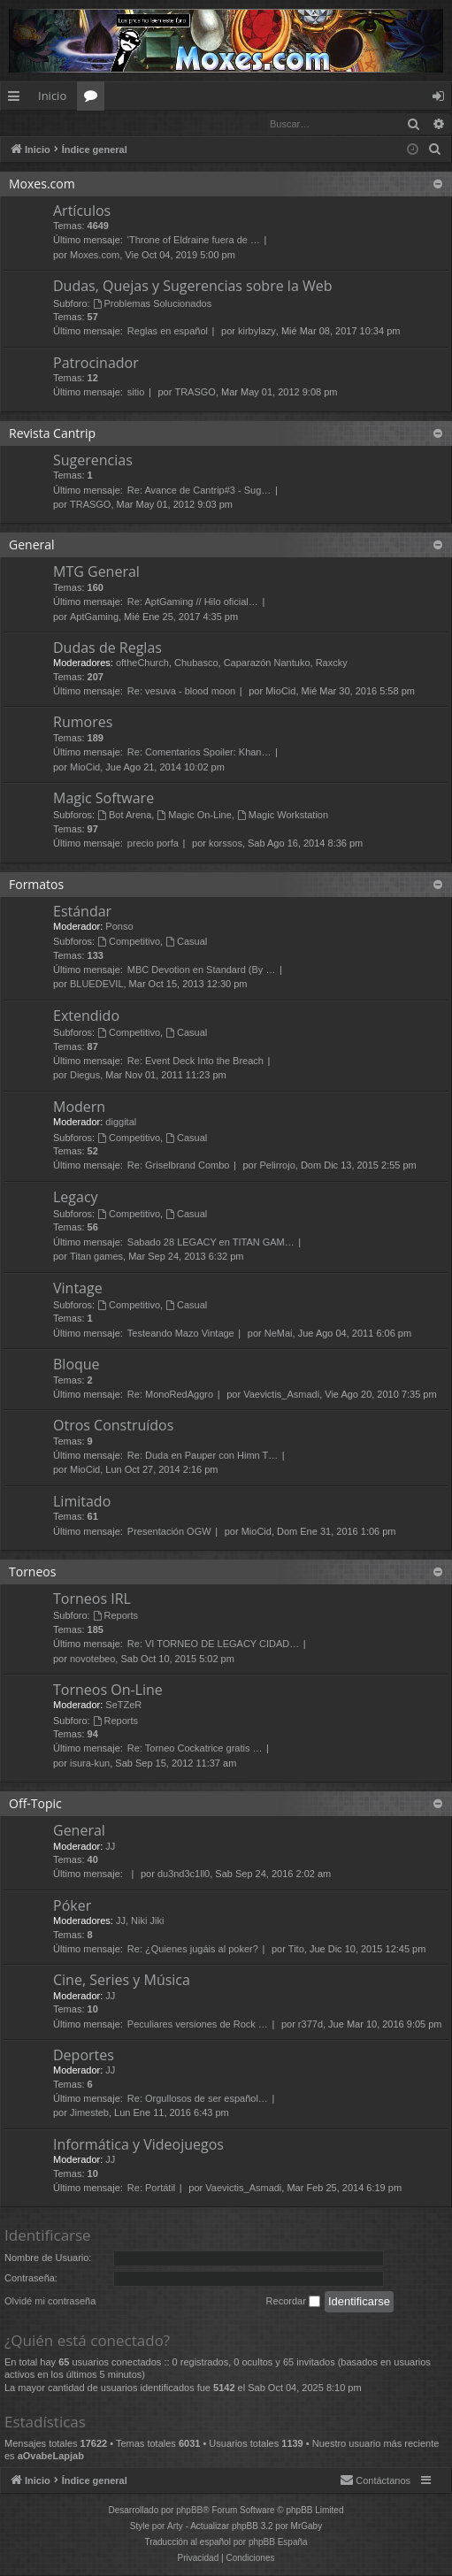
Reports (115, 1616)
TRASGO (194, 392)
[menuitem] (435, 150)
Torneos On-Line (108, 1690)
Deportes (83, 2056)
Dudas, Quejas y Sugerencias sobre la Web (192, 286)
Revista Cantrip (52, 434)
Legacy (75, 1198)
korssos (225, 844)
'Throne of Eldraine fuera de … (193, 240)
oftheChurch (142, 663)
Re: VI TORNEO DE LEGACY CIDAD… (213, 1644)
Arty (175, 2527)
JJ (110, 1847)
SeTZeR (123, 1705)
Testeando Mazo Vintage (180, 1334)
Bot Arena (124, 815)
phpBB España (278, 2543)
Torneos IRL (92, 1599)
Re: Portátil (151, 2188)
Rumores (82, 722)
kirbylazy (257, 331)
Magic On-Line (194, 815)
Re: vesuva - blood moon (181, 691)
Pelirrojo (277, 1166)
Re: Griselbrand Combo (178, 1166)
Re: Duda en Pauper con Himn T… (202, 1456)
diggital (120, 1122)
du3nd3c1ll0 (183, 1874)
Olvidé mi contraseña (50, 2301)
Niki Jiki (147, 1921)
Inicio (52, 96)
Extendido (86, 1016)
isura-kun (90, 1764)
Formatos (36, 885)
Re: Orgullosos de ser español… (197, 2099)
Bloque (76, 1365)
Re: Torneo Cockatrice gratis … (195, 1749)
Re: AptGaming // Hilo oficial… (192, 602)
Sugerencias (93, 461)
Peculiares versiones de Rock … (197, 2025)
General (32, 545)
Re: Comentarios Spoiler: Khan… (199, 753)
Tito (296, 1949)
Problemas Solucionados (152, 304)
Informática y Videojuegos (138, 2145)
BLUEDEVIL (97, 984)
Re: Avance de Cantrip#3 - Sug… (199, 491)
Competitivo (128, 942)
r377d (310, 2025)
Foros (94, 99)
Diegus (85, 1075)
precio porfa (153, 844)
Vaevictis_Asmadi (281, 1395)
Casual (186, 942)
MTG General (96, 572)
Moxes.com (42, 184)
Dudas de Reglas (107, 648)
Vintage (78, 1289)
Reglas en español (167, 331)
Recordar (293, 2302)
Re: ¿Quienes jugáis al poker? (192, 1949)
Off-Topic (35, 1804)
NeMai (278, 1334)
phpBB (189, 2511)
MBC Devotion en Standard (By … (201, 970)
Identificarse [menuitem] (442, 99)
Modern (79, 1107)
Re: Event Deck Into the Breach (195, 1061)
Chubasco (196, 663)
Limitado (82, 1502)
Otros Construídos (113, 1426)
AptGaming (94, 617)
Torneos (32, 1572)
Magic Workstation (282, 815)
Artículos (82, 211)
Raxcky (332, 663)
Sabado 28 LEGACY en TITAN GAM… (211, 1243)
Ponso (119, 927)
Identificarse (46, 123)
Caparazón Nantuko (267, 663)
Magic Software (103, 799)
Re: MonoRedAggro (170, 1395)
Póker (72, 1906)
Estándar (82, 912)
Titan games (96, 1257)
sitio (136, 392)
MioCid (280, 691)
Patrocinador (96, 363)
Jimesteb (89, 2113)
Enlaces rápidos (17, 99)
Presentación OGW (169, 1532)
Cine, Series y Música (121, 1980)
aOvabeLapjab (51, 2456)
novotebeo (92, 1659)
